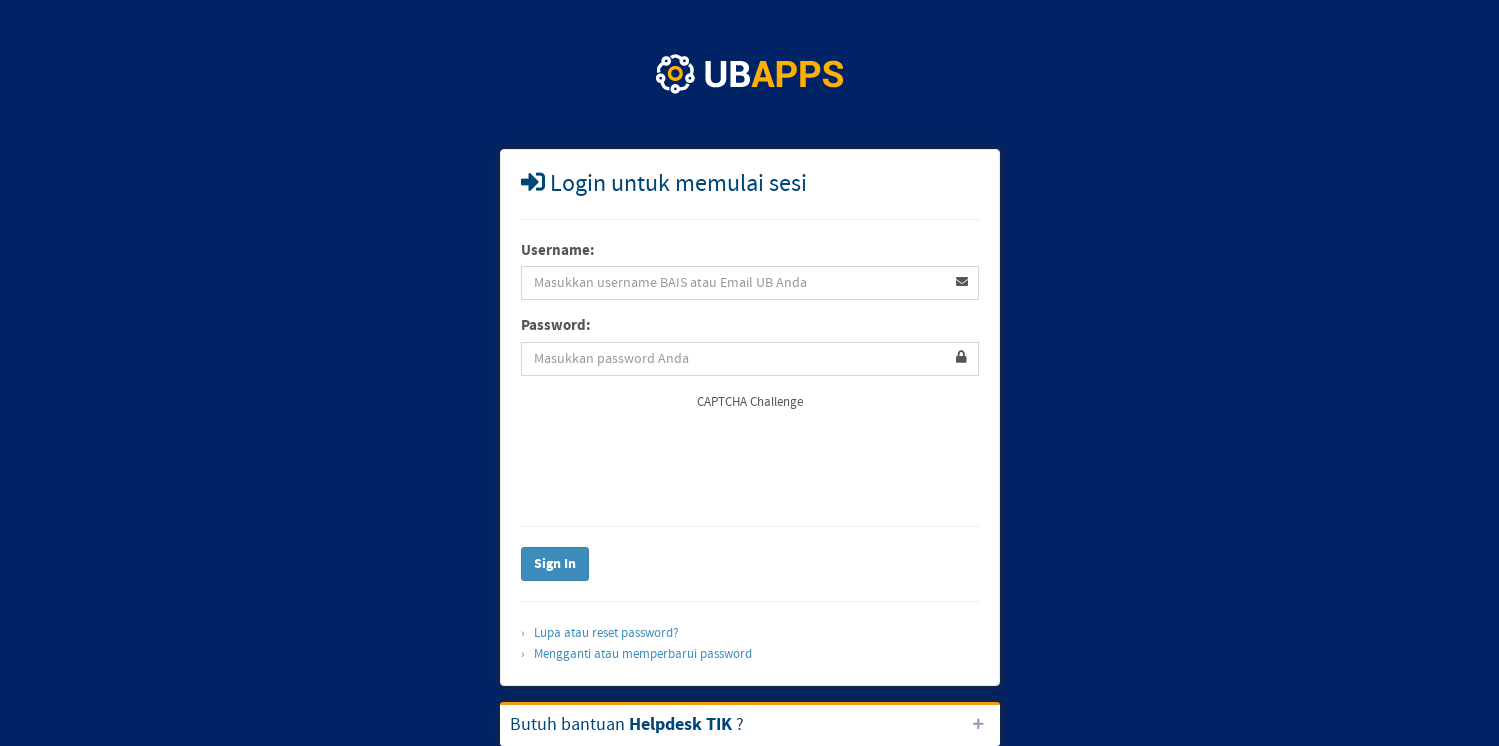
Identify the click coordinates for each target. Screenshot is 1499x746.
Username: (558, 250)
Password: (556, 325)
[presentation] (673, 467)
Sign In (555, 564)
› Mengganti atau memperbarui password (636, 654)
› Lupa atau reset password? (600, 633)
